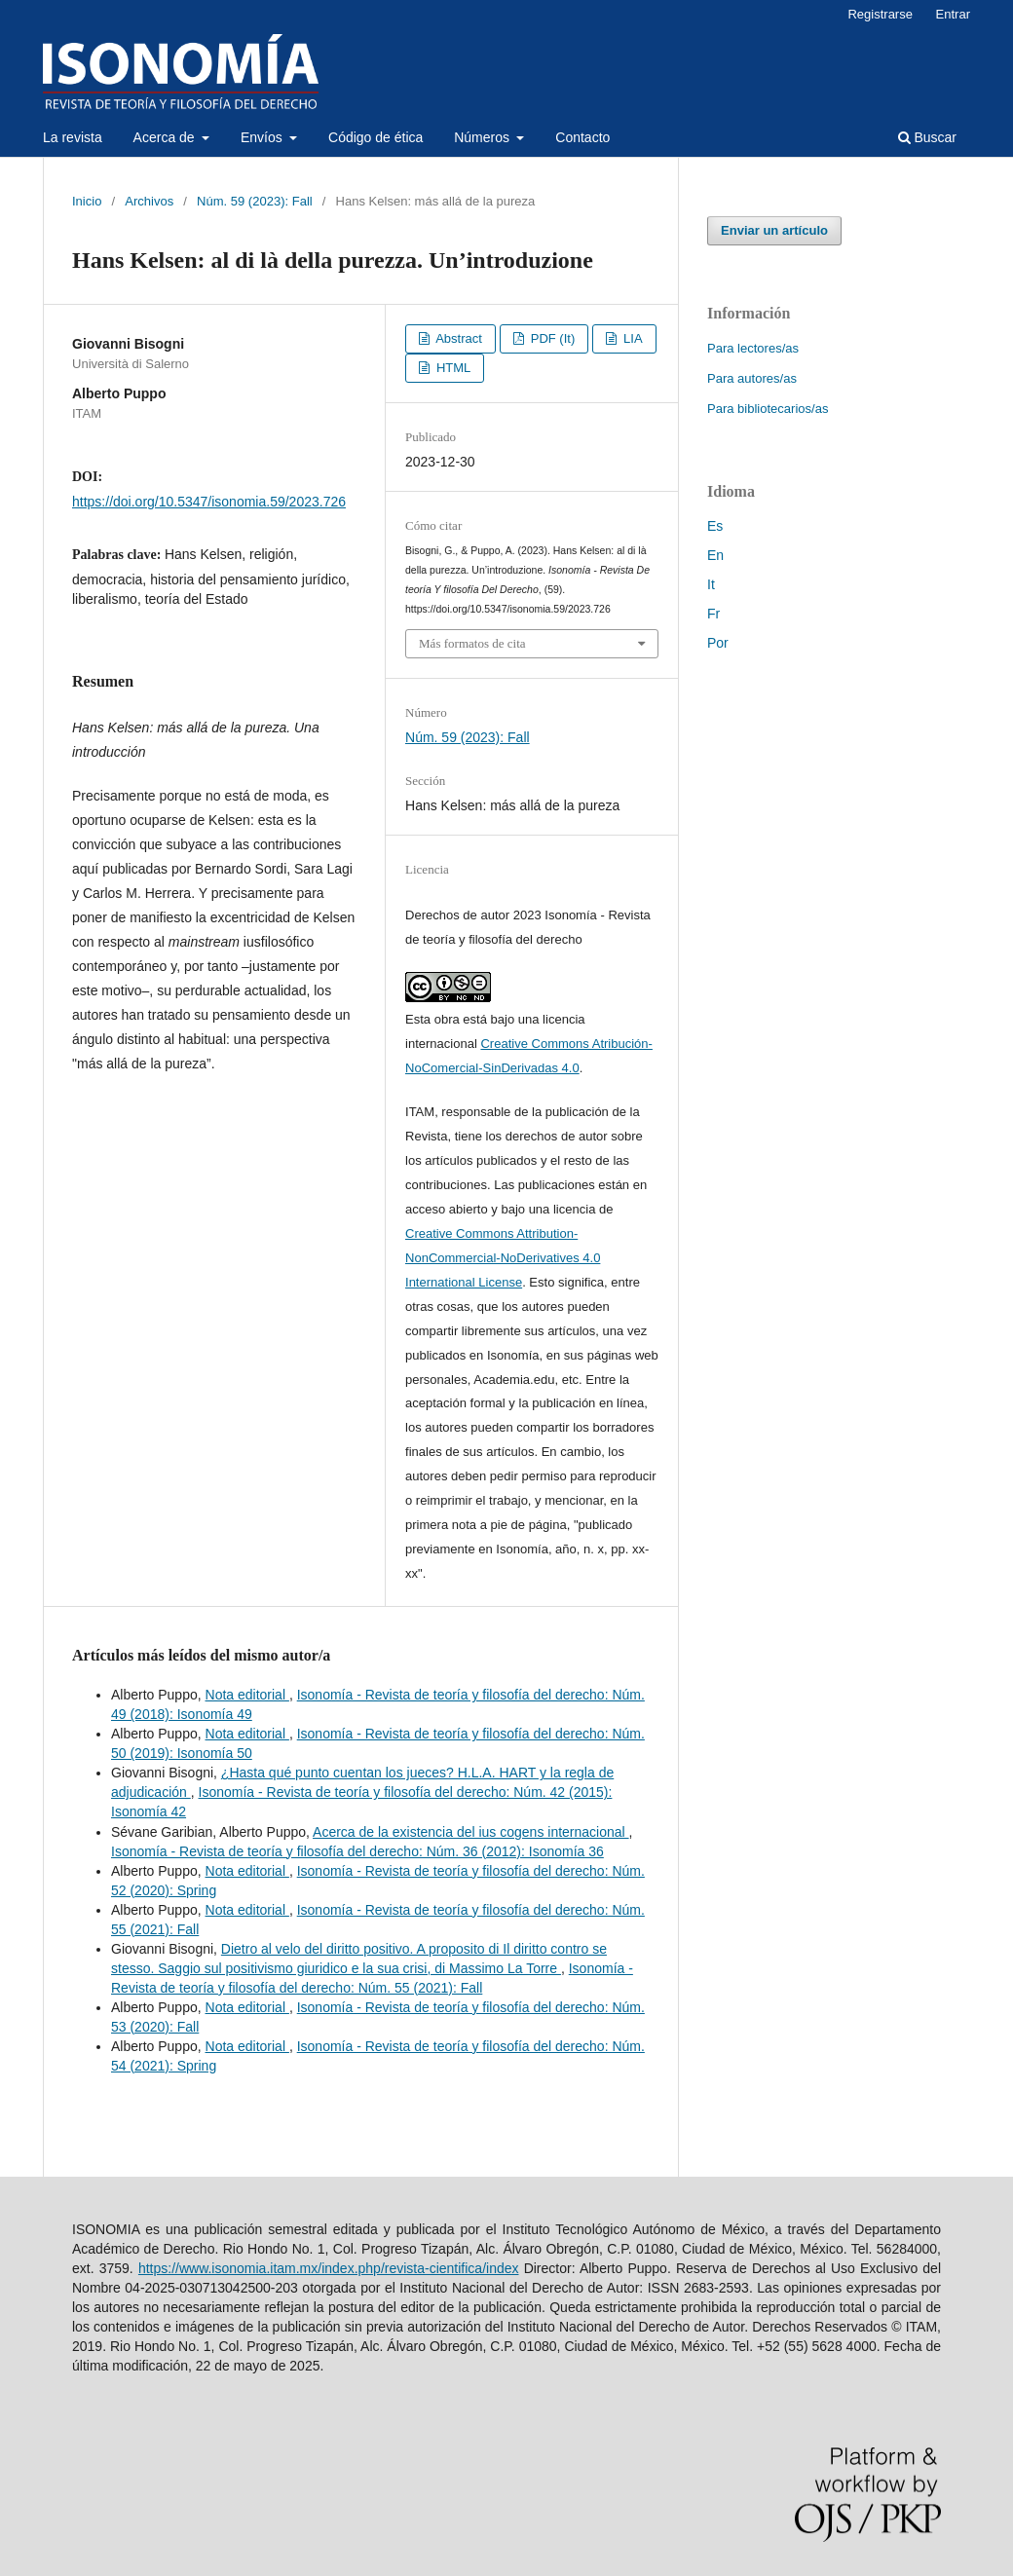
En (715, 555)
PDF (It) (551, 338)
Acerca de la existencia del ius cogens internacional (471, 1832)
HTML (451, 367)
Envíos (263, 137)
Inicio (86, 201)
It (711, 584)
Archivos (149, 201)
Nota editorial (247, 1694)
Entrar (953, 14)
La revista (72, 137)
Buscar (927, 137)
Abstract (457, 338)
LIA (630, 338)
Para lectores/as (753, 348)
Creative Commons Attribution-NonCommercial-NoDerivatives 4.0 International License (502, 1257)
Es (715, 526)
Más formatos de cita (472, 643)
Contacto (582, 137)
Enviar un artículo (774, 230)
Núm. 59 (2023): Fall (255, 201)
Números (483, 137)
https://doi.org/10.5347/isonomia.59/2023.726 (209, 501)
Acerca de (166, 137)
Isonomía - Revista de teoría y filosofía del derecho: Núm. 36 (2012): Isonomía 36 (357, 1851)
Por (718, 643)
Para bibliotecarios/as (767, 408)
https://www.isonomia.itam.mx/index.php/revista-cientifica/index (328, 2268)
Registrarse (880, 14)
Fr (713, 613)
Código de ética (375, 137)
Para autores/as (752, 378)
